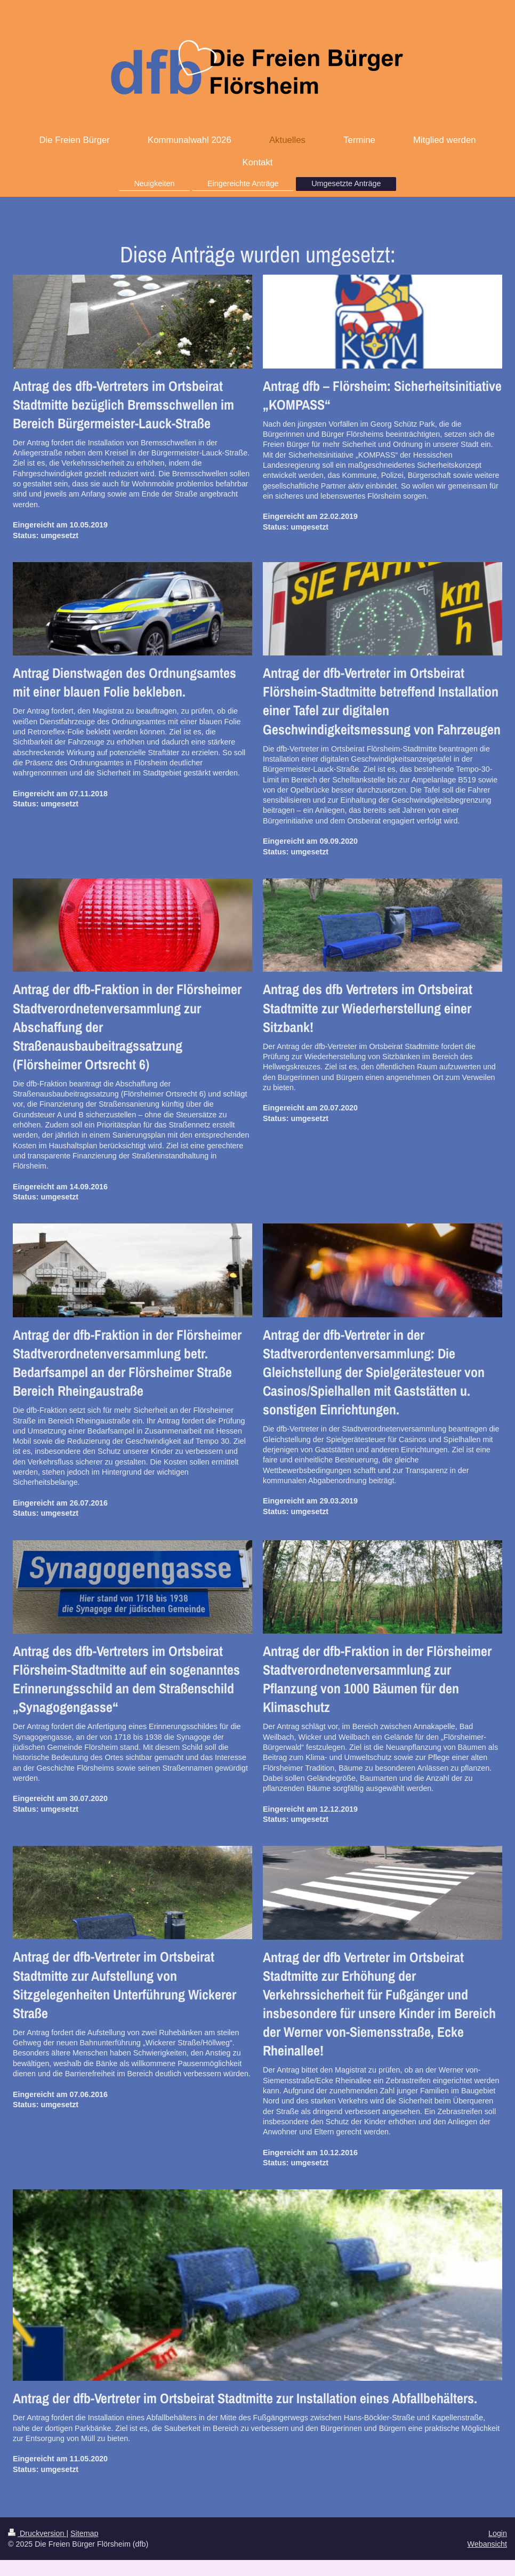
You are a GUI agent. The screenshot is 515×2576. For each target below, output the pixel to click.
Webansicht (487, 2544)
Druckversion (37, 2533)
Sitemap (84, 2533)
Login (497, 2533)
